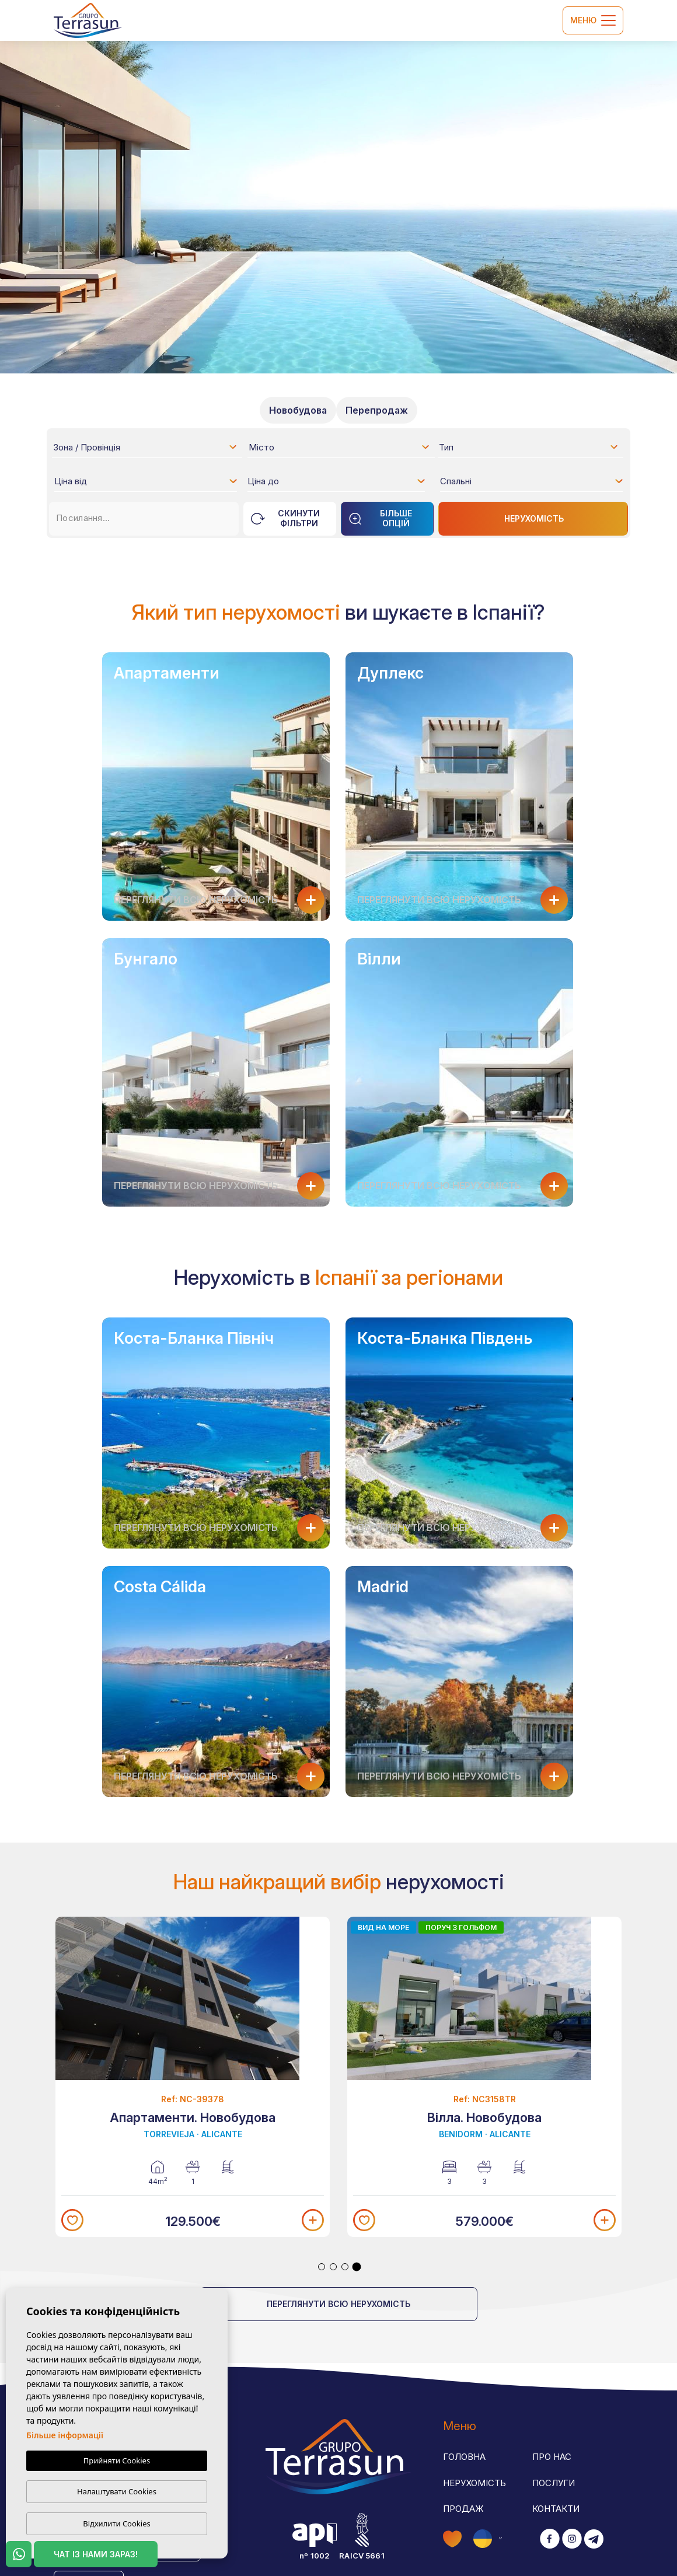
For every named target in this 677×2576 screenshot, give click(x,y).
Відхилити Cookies (116, 2523)
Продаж (463, 2508)
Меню (593, 20)
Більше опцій (380, 518)
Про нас (551, 2456)
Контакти (556, 2508)
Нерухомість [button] (474, 2482)
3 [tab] (344, 2266)
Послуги (553, 2482)
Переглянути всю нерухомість (338, 2304)
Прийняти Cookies (116, 2460)
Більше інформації (64, 2435)
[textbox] (148, 449)
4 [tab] (357, 2267)
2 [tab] (333, 2266)
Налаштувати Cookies (116, 2491)
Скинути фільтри (285, 518)
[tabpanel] (192, 2077)
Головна (464, 2456)
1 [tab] (321, 2266)
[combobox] (145, 447)
